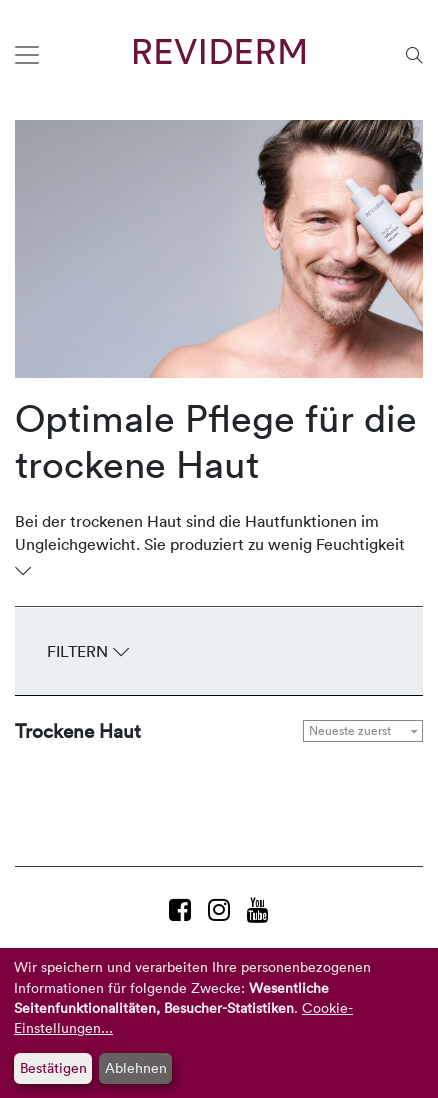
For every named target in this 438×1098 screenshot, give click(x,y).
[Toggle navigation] (27, 55)
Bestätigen (53, 1067)
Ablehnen (136, 1067)
